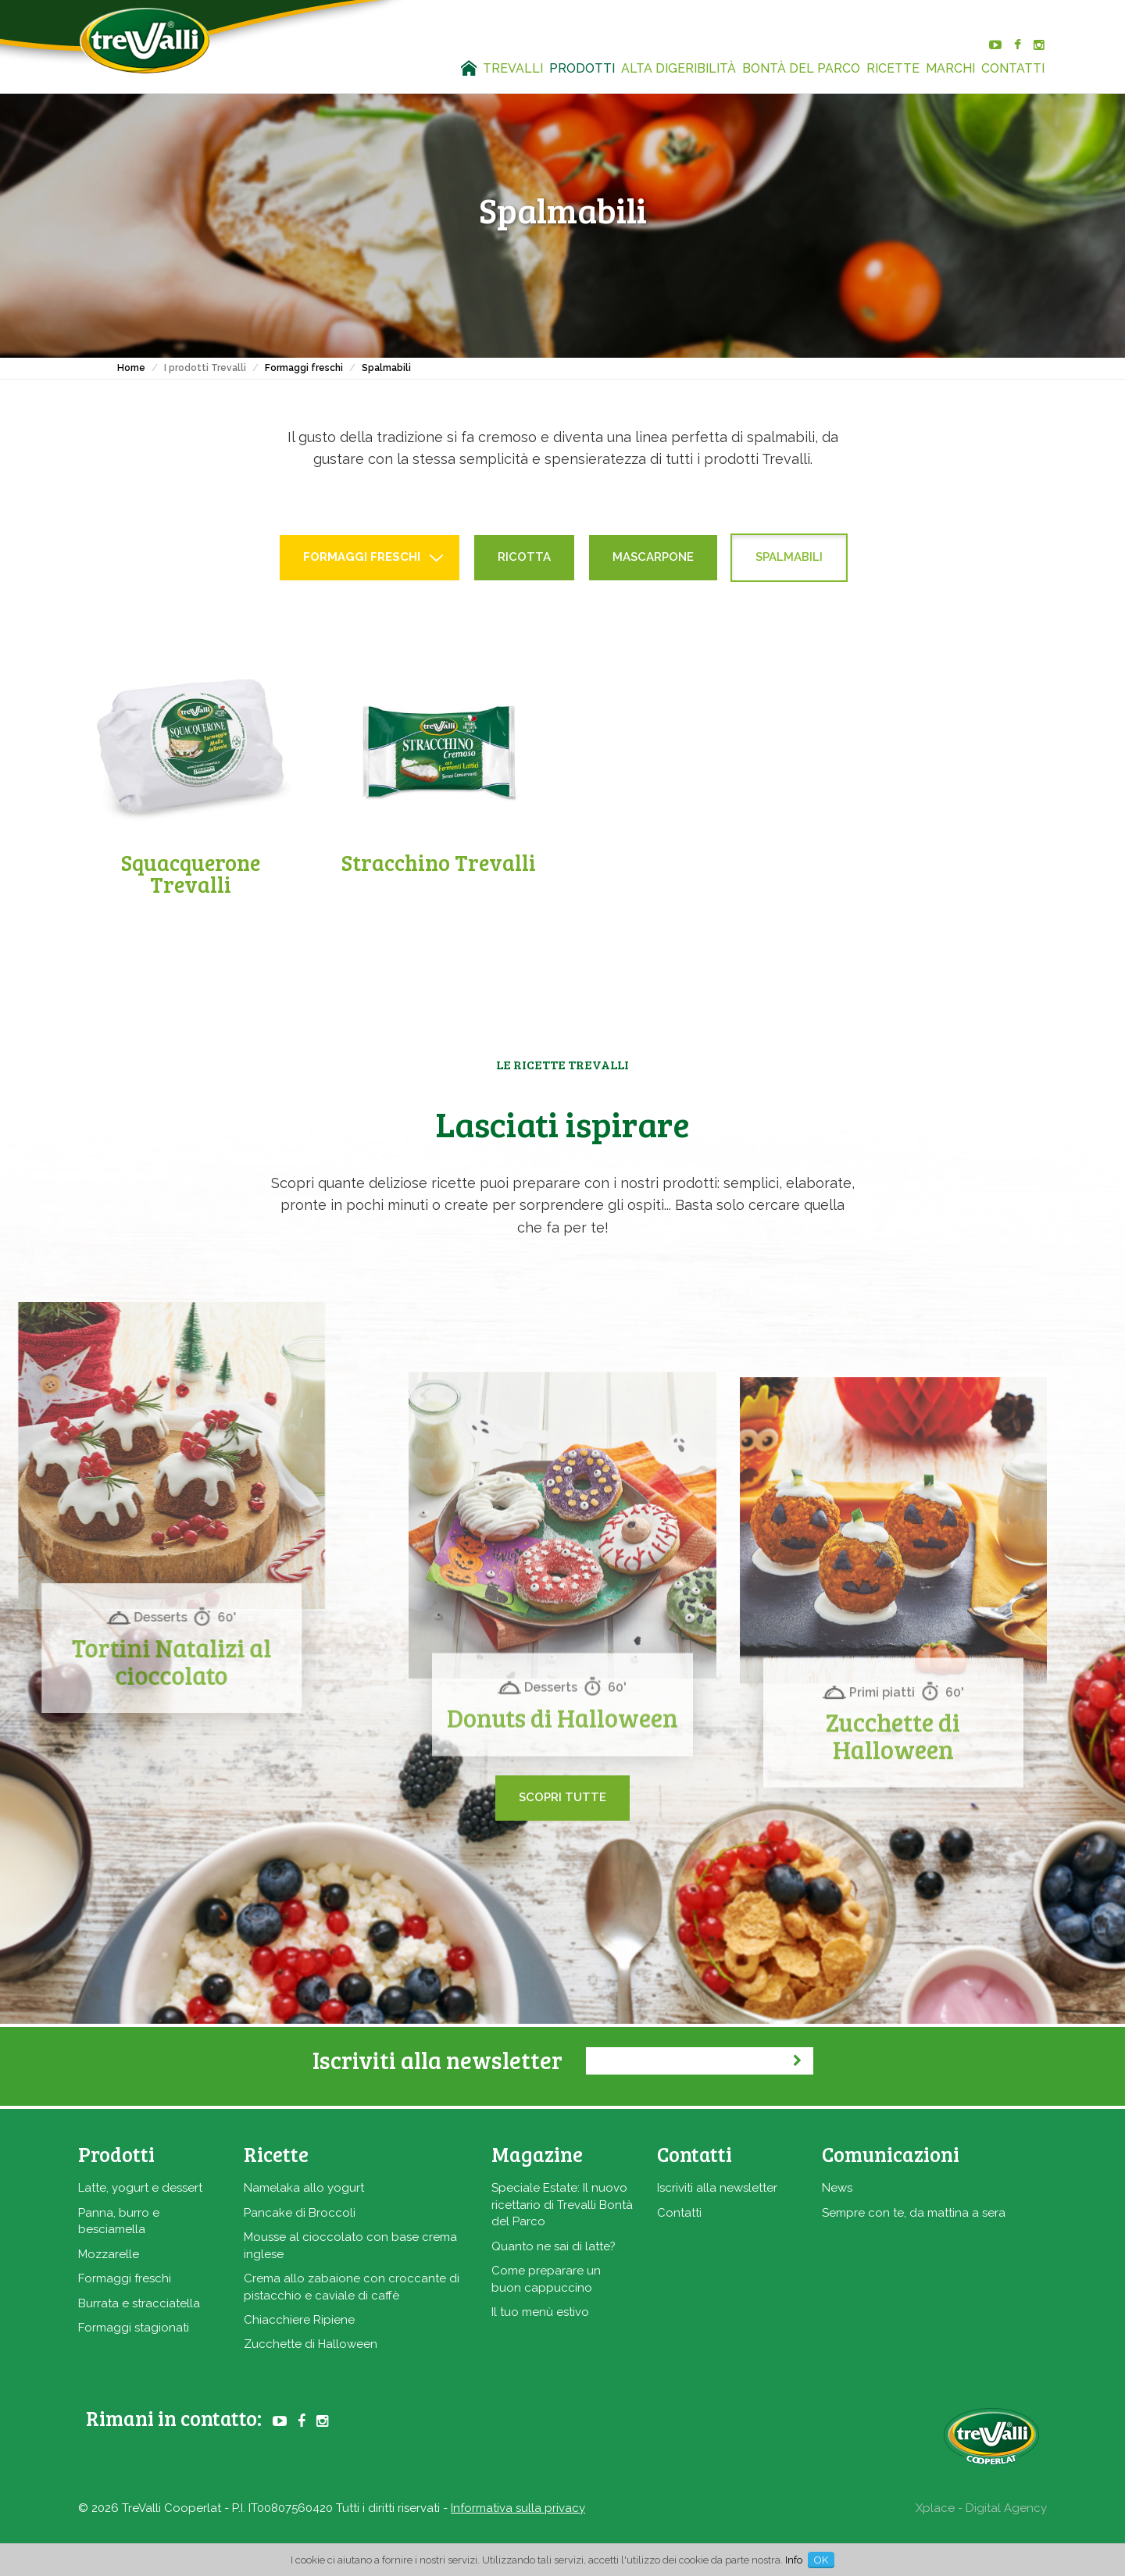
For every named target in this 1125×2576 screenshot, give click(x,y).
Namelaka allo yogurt (304, 2188)
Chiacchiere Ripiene (299, 2320)
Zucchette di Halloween (310, 2344)
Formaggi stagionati (133, 2328)
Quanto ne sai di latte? (553, 2246)
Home (131, 367)
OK (821, 2560)
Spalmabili (386, 367)
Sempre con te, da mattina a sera (913, 2213)
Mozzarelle (108, 2254)
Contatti (679, 2213)
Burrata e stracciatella (139, 2303)
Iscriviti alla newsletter (717, 2188)
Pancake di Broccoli (299, 2213)
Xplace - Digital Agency (981, 2508)
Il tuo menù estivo (540, 2312)
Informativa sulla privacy (518, 2508)
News (837, 2188)
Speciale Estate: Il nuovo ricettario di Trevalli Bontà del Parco (562, 2204)
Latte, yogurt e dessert (140, 2188)
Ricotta (524, 557)
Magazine (537, 2153)
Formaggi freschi (304, 367)
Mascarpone (653, 557)
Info (793, 2560)
